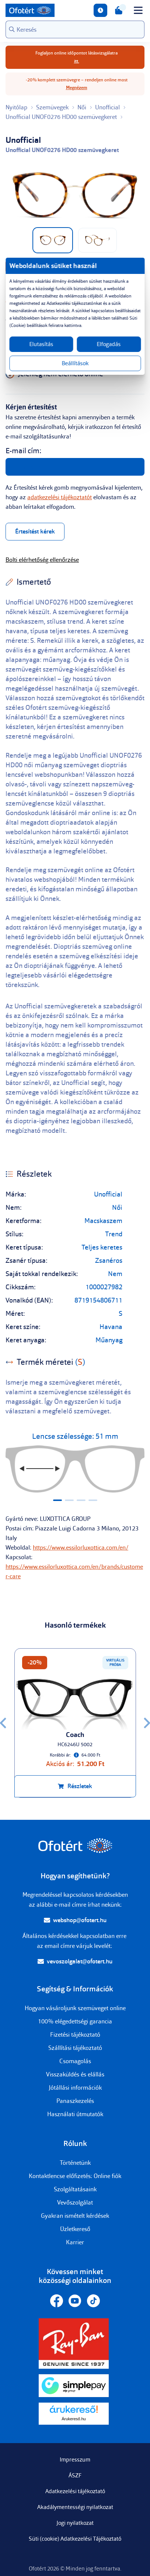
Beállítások (75, 363)
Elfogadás (109, 344)
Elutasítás (41, 344)
